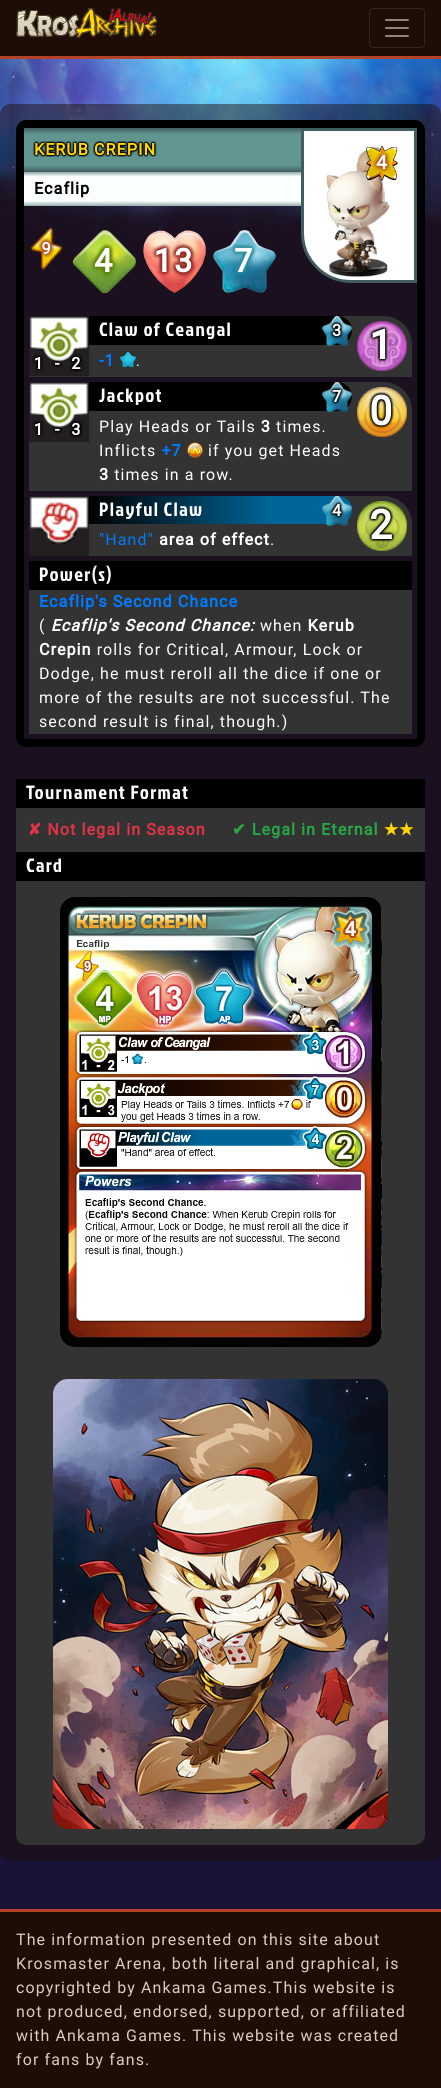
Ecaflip (62, 188)
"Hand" (126, 539)
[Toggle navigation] (397, 28)
